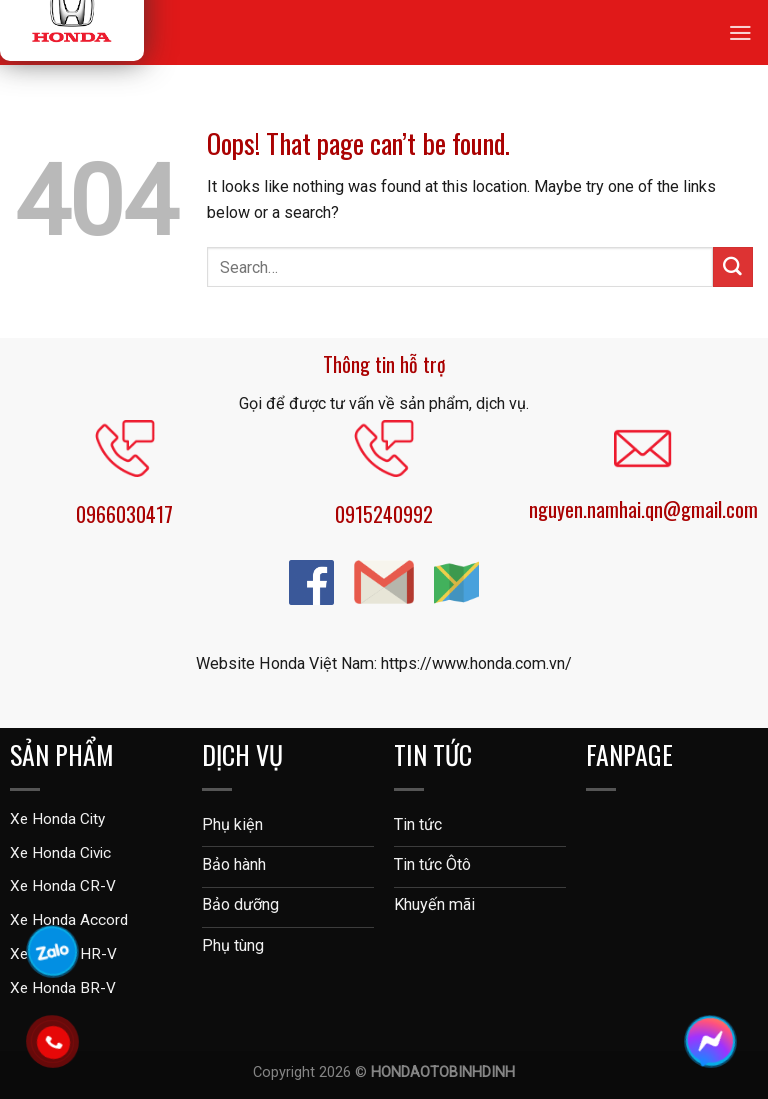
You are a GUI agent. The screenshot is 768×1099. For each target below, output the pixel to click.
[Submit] (733, 267)
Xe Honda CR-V (63, 886)
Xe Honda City (57, 819)
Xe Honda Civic (60, 853)
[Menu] (740, 32)
